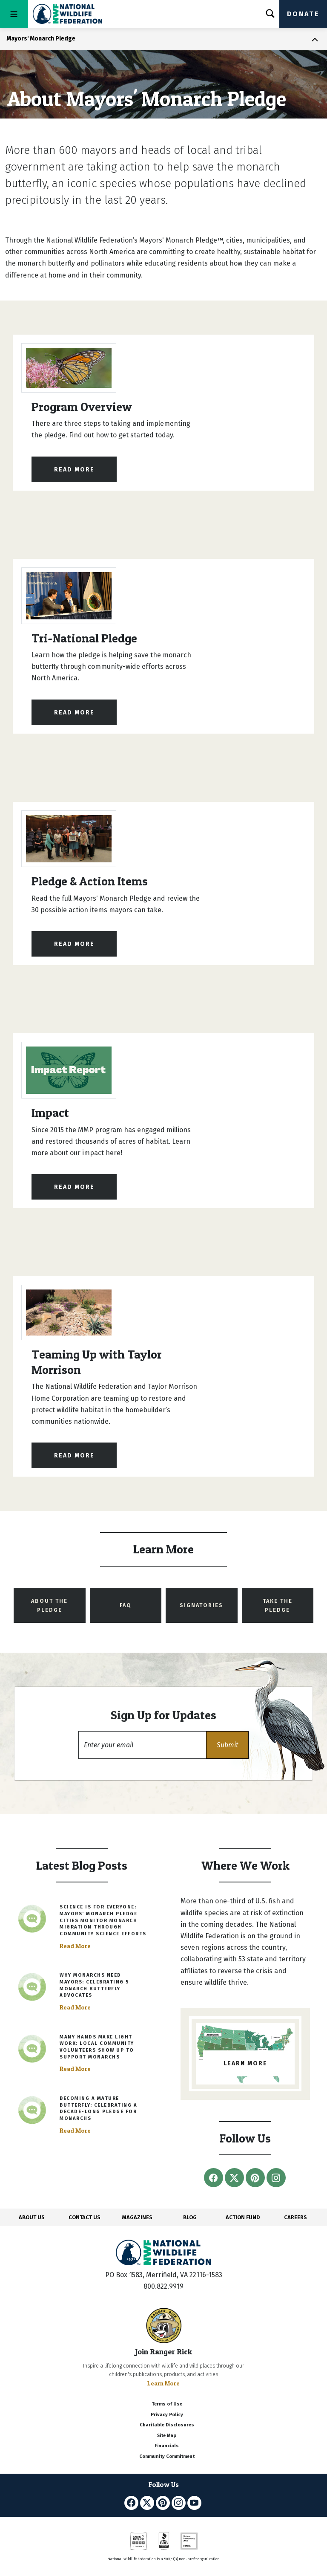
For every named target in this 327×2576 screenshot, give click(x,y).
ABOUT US (32, 2217)
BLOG (190, 2217)
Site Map (166, 2435)
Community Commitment (167, 2456)
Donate (303, 14)
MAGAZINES (137, 2217)
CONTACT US (84, 2217)
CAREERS (295, 2217)
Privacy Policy (167, 2414)
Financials (167, 2446)
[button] (227, 1745)
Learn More (163, 2383)
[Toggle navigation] (14, 14)
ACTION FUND (243, 2217)
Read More (74, 469)
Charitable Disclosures (167, 2425)
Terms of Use (167, 2404)
